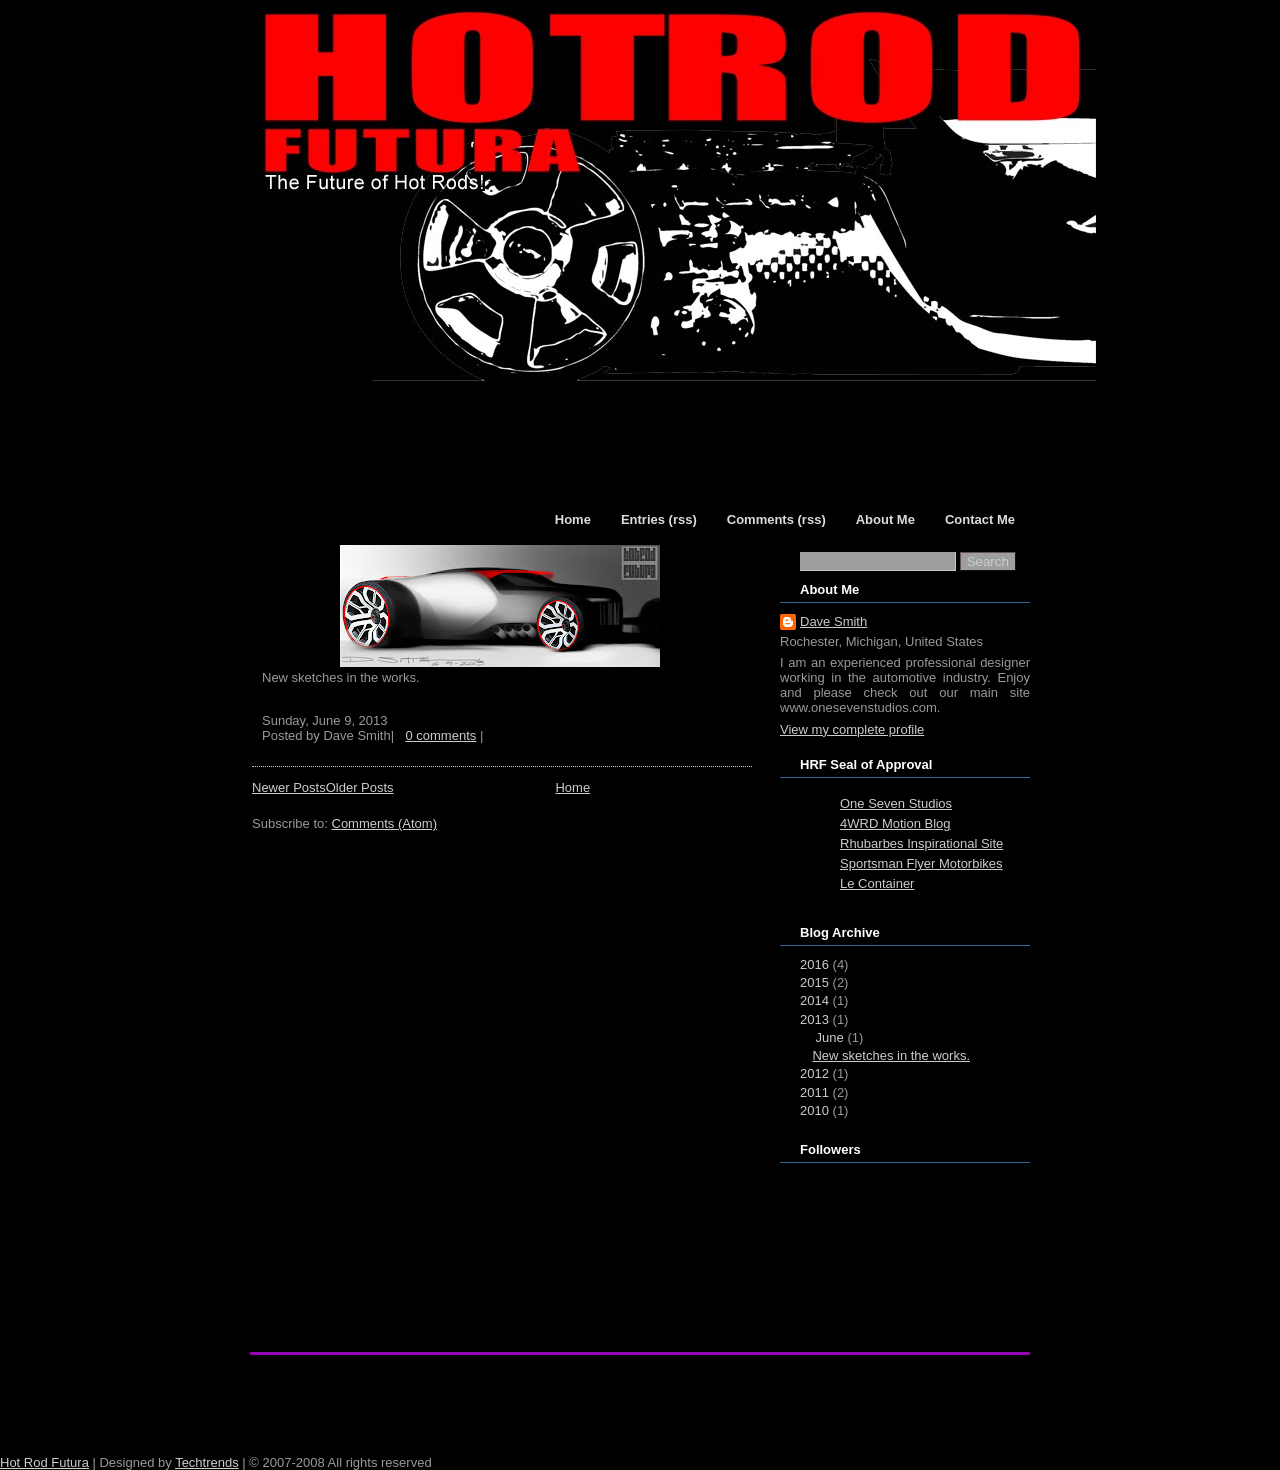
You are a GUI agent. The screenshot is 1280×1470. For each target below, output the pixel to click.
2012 (814, 1073)
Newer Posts (289, 787)
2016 (814, 964)
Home (572, 787)
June (830, 1037)
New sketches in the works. (891, 1055)
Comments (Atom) (384, 823)
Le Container (877, 883)
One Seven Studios (896, 803)
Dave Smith (833, 621)
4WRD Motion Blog (895, 823)
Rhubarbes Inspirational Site (921, 843)
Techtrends (207, 1462)
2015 (814, 982)
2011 (814, 1092)
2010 (814, 1110)
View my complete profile (852, 729)
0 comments (440, 735)
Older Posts (360, 787)
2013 (814, 1019)
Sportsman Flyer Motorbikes (921, 863)
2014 (814, 1000)
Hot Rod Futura (44, 1462)
